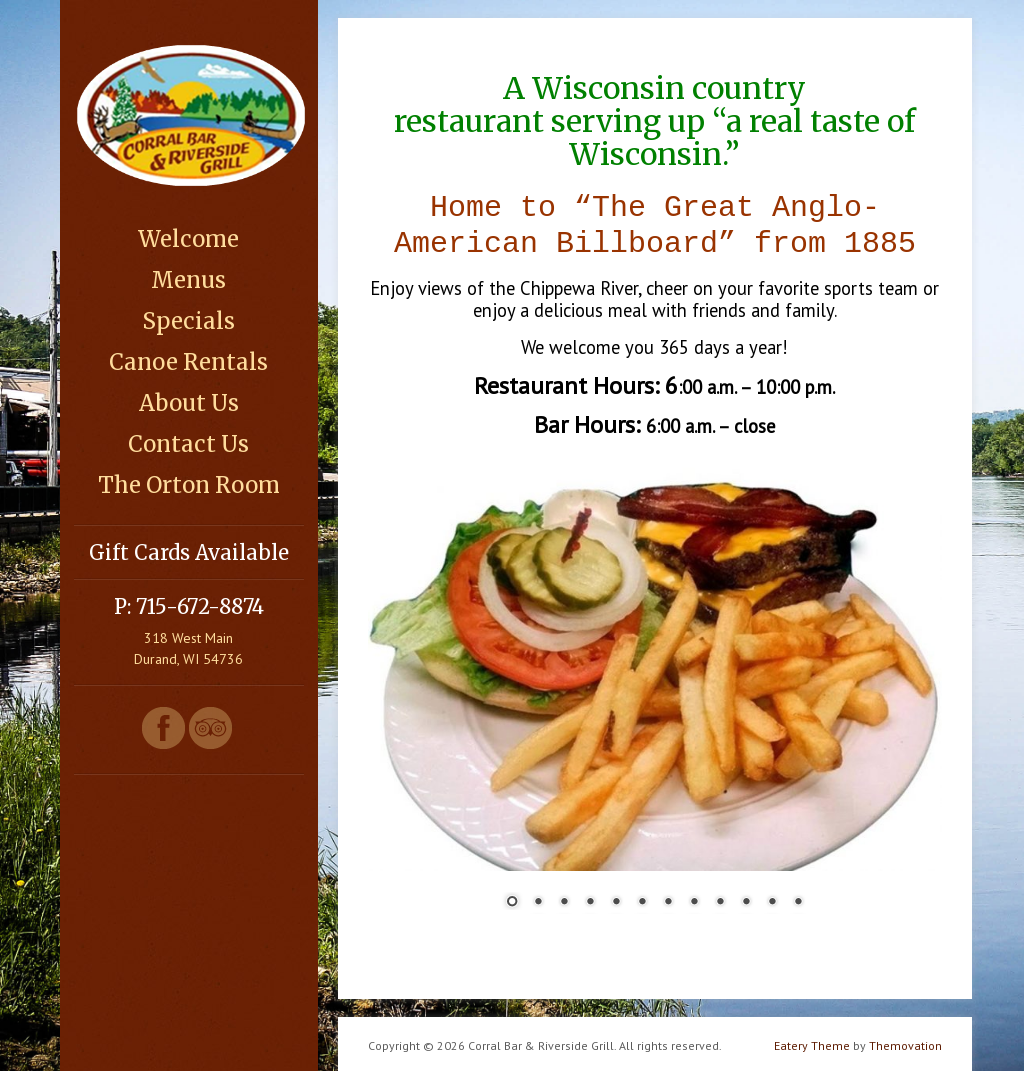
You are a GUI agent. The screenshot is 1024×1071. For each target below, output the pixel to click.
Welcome (188, 239)
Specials (188, 321)
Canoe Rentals (188, 362)
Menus (188, 280)
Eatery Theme (812, 1041)
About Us (189, 403)
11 (772, 899)
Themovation (905, 1041)
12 (798, 899)
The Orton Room (189, 485)
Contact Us (188, 444)
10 (746, 899)
